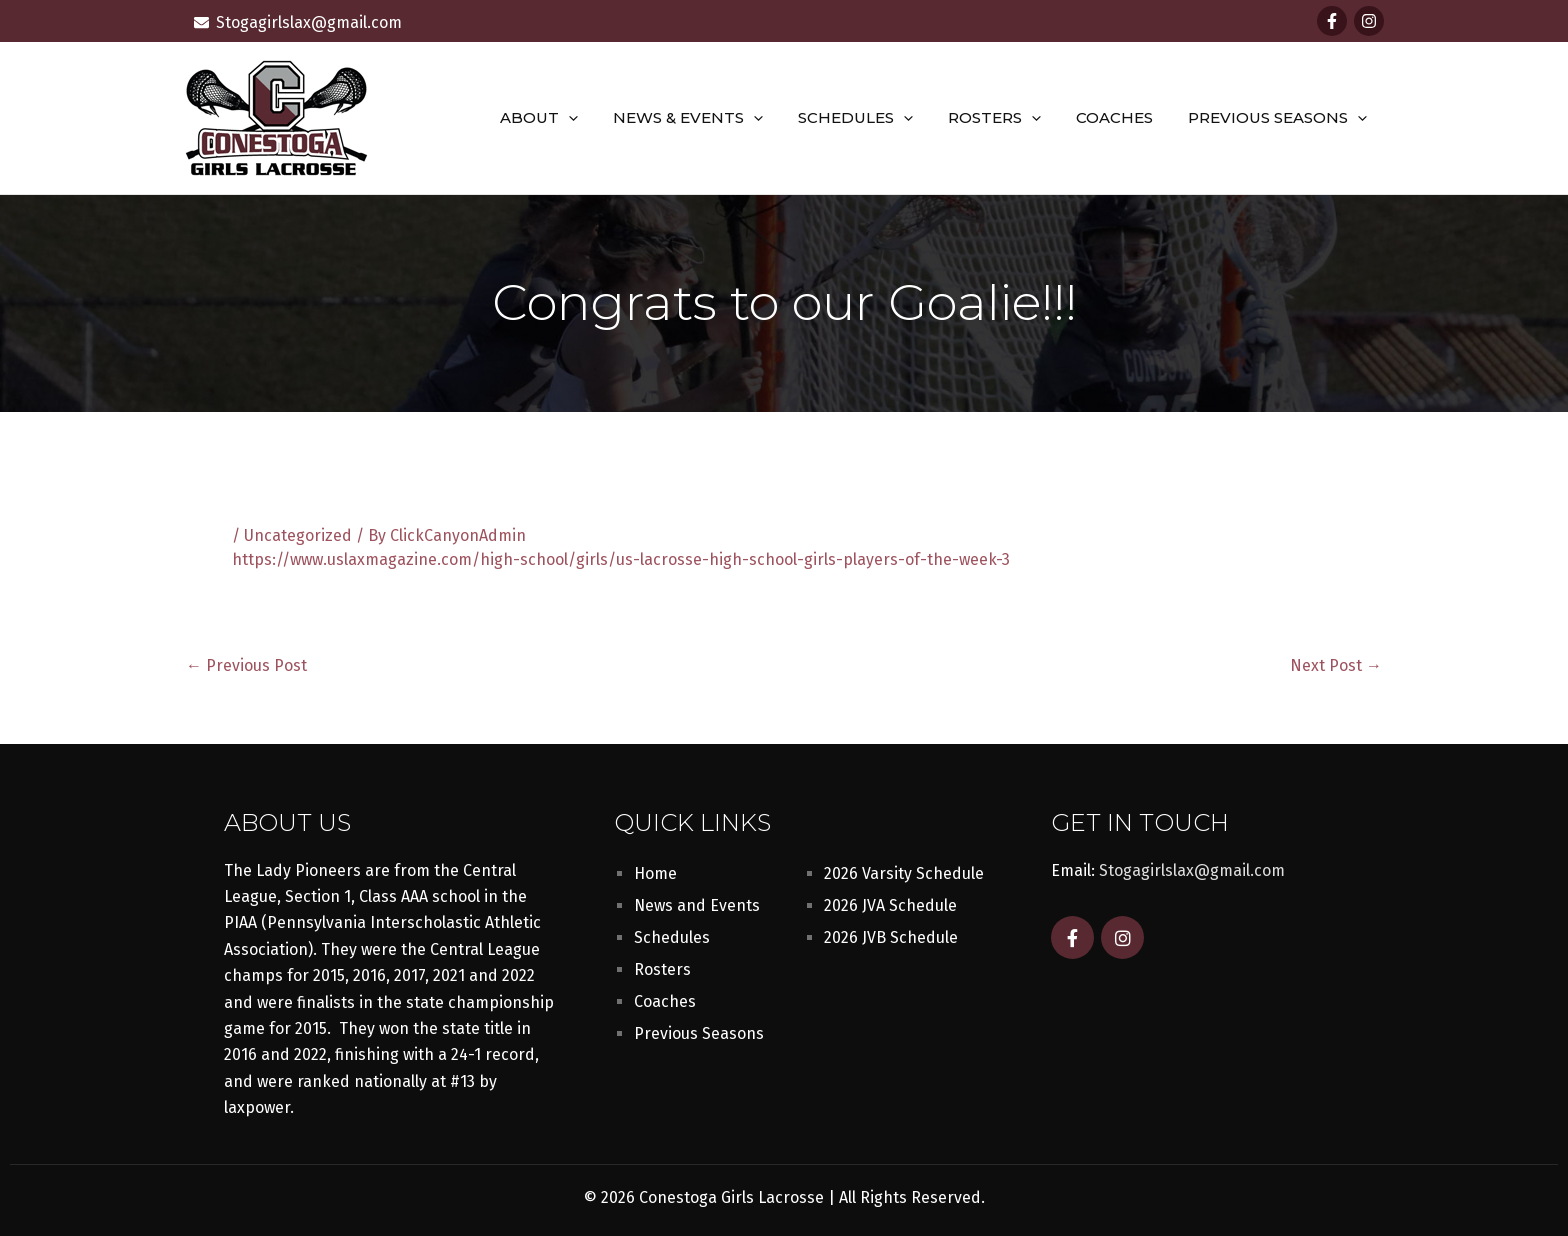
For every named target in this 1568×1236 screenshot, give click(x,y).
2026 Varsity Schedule (904, 873)
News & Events (710, 118)
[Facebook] (1332, 21)
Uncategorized (298, 535)
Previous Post (246, 666)
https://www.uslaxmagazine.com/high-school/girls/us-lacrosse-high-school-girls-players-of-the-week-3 (621, 559)
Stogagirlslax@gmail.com (1192, 870)
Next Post (1336, 666)
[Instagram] (1369, 21)
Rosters (1006, 118)
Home (655, 873)
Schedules (872, 118)
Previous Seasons (1279, 118)
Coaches (1121, 117)
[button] (595, 118)
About (566, 118)
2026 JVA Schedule (890, 905)
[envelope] (298, 22)
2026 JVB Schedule (891, 937)
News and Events (697, 905)
